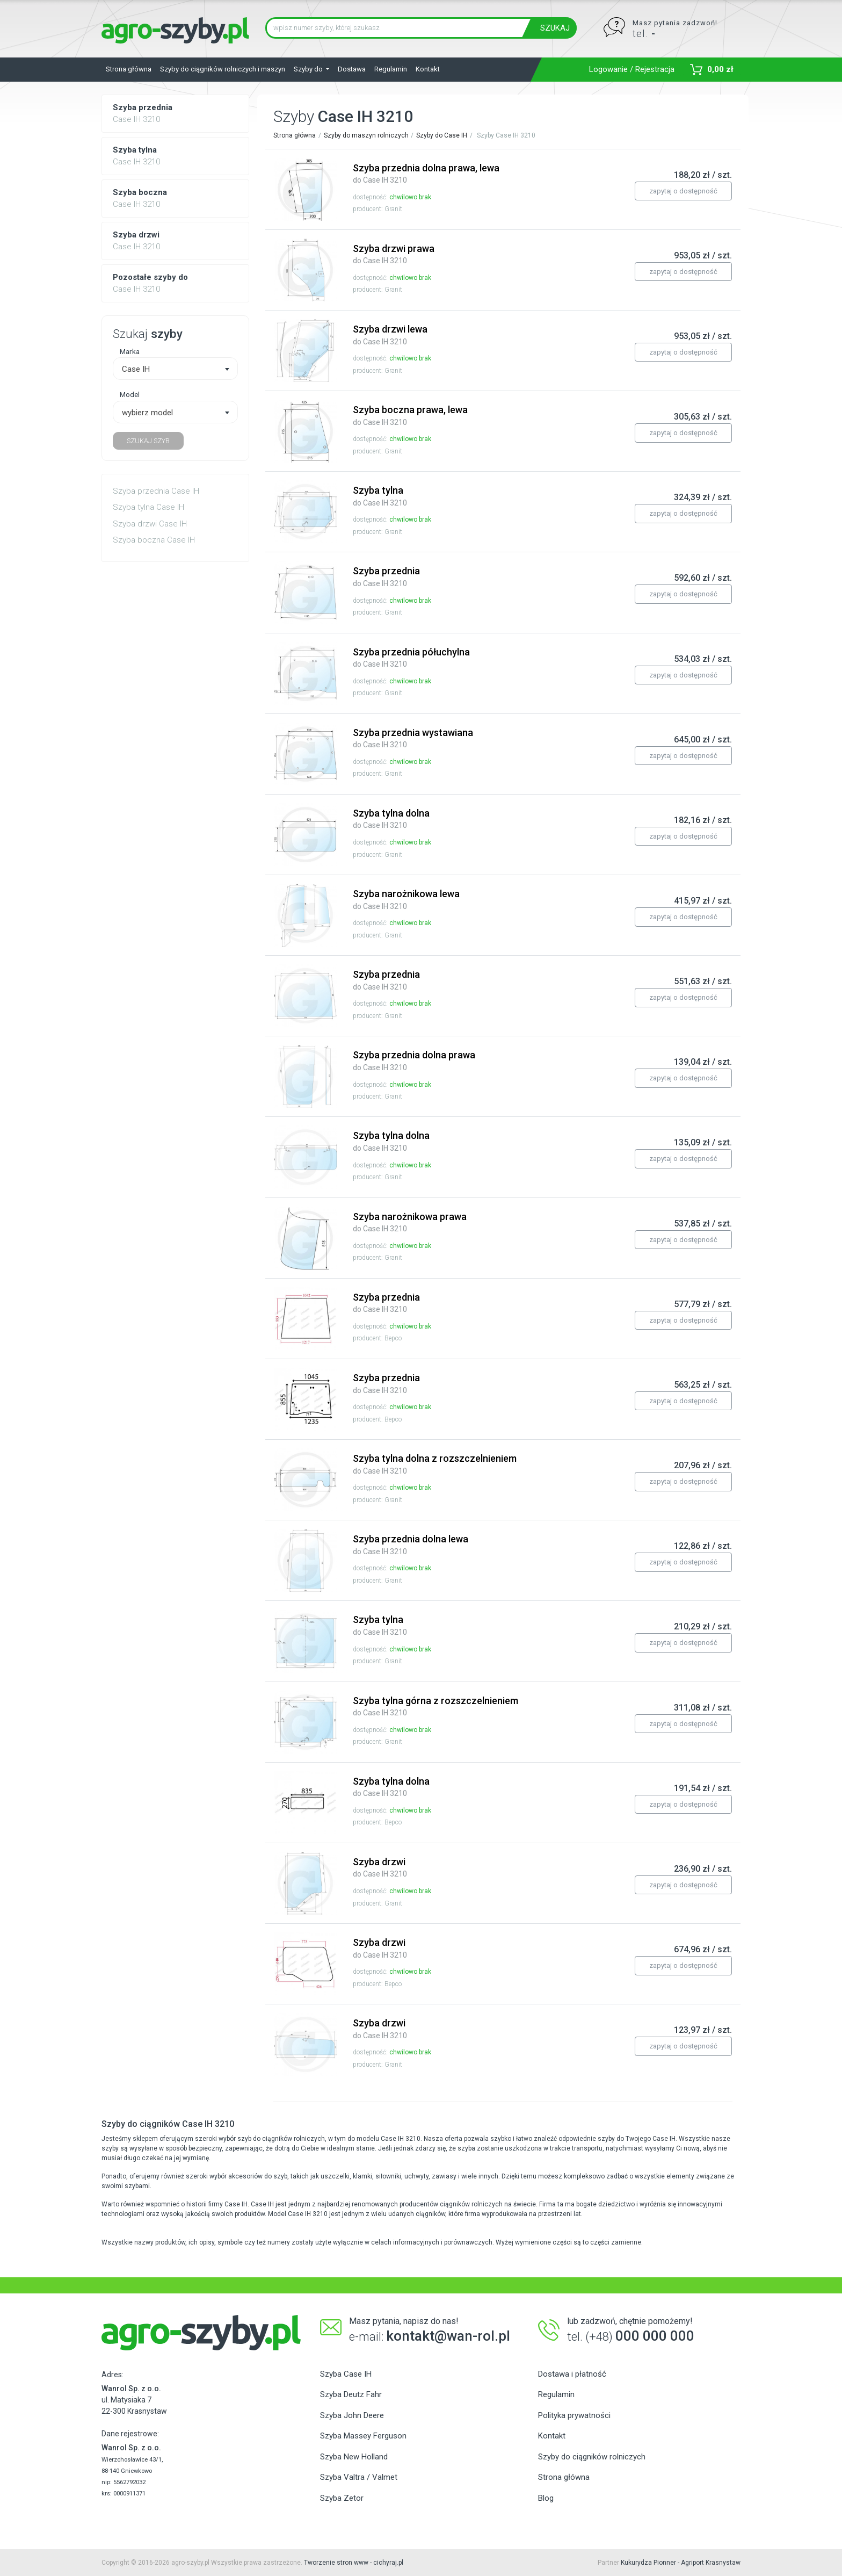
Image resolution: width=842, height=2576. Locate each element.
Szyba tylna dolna (391, 818)
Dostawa (352, 69)
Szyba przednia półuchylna (411, 657)
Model (130, 394)
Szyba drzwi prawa (393, 254)
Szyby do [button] (309, 69)
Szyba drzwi (380, 1867)
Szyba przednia (386, 576)
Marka (130, 351)
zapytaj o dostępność (683, 191)
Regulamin (390, 69)
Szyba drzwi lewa (390, 334)
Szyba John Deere (352, 2415)
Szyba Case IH (346, 2374)
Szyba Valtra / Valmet (358, 2477)
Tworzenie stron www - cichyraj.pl (353, 2562)
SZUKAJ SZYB (148, 441)
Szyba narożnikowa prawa (410, 1222)
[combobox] (175, 368)
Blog (546, 2498)
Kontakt (428, 69)
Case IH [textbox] (136, 369)
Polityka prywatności (574, 2415)
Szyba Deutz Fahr (351, 2394)
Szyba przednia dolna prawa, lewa (426, 173)
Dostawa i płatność (572, 2374)
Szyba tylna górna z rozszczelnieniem (435, 1706)
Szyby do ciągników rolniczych (591, 2457)
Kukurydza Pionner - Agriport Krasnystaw (681, 2562)
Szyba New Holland (354, 2457)
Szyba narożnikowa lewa (406, 899)
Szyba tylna (380, 496)
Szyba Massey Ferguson (363, 2436)
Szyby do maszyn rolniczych (366, 135)
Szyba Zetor (342, 2498)
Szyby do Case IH (441, 135)
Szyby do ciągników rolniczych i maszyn (222, 69)
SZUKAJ (555, 28)
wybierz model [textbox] (147, 412)
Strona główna (128, 69)
